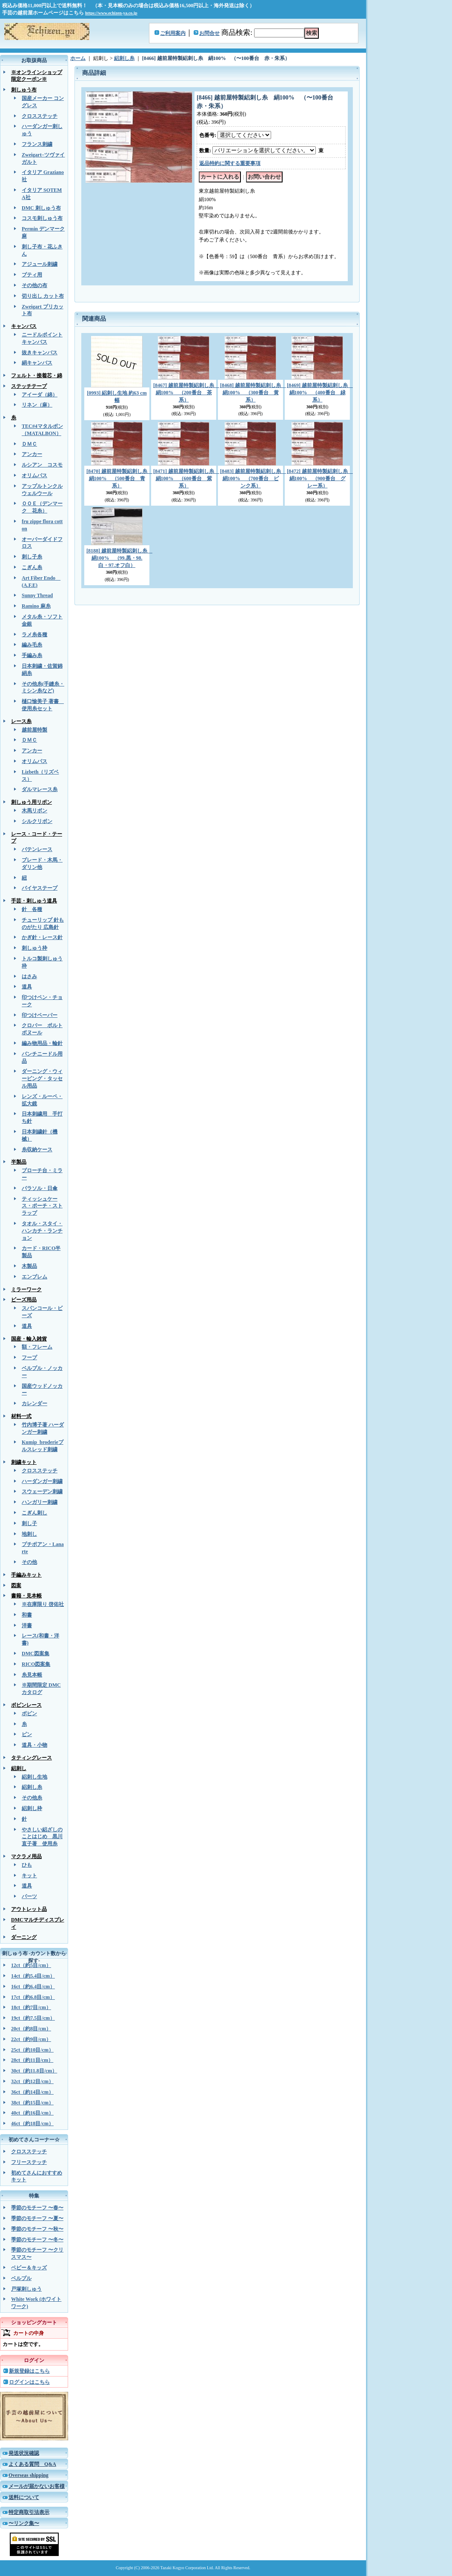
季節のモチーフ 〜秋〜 (37, 2229)
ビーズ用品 (24, 1300)
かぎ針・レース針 (42, 937)
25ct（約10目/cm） (32, 2050)
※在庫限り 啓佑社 (43, 1604)
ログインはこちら (29, 2382)
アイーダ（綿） (39, 395)
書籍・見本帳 (26, 1596)
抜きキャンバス (39, 353)
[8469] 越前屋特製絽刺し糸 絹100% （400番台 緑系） (320, 392)
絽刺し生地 (34, 1777)
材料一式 (21, 1416)
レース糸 (21, 721)
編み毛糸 (32, 645)
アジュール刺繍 (39, 264)
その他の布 (34, 285)
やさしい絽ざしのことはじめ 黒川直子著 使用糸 (42, 1837)
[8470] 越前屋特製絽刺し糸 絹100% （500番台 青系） (119, 478)
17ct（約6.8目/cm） (33, 1997)
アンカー (32, 454)
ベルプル (21, 2278)
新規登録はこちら (29, 2371)
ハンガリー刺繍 (39, 1502)
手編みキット (26, 1575)
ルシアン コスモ (42, 465)
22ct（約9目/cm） (31, 2039)
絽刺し (18, 1768)
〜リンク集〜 (24, 2523)
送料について (24, 2497)
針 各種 (32, 909)
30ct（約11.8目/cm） (34, 2071)
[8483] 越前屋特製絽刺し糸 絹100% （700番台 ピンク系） (253, 478)
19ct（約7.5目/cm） (33, 2018)
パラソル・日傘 (39, 1188)
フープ (29, 1358)
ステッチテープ (29, 386)
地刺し (29, 1534)
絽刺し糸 (32, 1787)
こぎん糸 (32, 567)
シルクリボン (37, 821)
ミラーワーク (26, 1289)
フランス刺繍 (37, 144)
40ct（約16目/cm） (32, 2113)
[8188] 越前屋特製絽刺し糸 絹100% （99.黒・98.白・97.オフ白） (119, 558)
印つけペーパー (39, 1015)
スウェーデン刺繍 (42, 1491)
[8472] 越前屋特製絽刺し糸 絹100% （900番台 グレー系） (320, 478)
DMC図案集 (35, 1654)
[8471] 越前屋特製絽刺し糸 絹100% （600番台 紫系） (186, 478)
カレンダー (34, 1403)
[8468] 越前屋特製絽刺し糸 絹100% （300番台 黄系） (253, 392)
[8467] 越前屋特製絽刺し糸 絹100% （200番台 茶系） (186, 392)
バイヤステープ (39, 888)
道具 (27, 987)
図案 (16, 1585)
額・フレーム (37, 1347)
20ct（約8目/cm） (31, 2029)
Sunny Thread (37, 595)
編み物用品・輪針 (42, 1043)
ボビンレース (26, 1705)
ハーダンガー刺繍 (42, 1481)
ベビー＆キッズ (29, 2268)
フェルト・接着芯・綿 (36, 376)
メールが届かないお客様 (37, 2486)
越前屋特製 (34, 730)
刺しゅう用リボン (31, 802)
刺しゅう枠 (34, 948)
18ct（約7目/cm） (31, 2007)
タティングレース (31, 1758)
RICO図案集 (36, 1664)
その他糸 (32, 1798)
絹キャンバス (37, 363)
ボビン (29, 1713)
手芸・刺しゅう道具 (34, 901)
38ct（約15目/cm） (32, 2103)
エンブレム (34, 1277)
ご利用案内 (173, 33)
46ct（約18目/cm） (32, 2123)
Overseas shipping (29, 2475)
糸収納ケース (37, 1150)
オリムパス (34, 475)
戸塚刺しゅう (26, 2289)
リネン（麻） (37, 405)
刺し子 (29, 1523)
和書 (27, 1615)
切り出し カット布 (43, 296)
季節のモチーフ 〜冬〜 (37, 2240)
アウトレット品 (29, 1909)
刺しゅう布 (24, 90)
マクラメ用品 (26, 1856)
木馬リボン (34, 811)
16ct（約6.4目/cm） (33, 1987)
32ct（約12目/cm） (32, 2081)
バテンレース (37, 849)
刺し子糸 (32, 557)
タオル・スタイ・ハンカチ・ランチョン (42, 1231)
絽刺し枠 (32, 1808)
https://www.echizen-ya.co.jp (111, 13)
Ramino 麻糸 (36, 606)
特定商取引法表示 (29, 2512)
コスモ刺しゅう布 (42, 218)
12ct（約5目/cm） (31, 1965)
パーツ (29, 1896)
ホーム (78, 58)
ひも (27, 1865)
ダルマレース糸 (39, 789)
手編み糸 (32, 655)
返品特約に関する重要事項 (229, 163)
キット (29, 1876)
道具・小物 (34, 1745)
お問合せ (209, 33)
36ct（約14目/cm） (32, 2092)
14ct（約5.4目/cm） (33, 1976)
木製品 (29, 1266)
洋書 (27, 1625)
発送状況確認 (24, 2453)
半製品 (18, 1162)
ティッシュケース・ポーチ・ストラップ (42, 1206)
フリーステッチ (29, 2162)
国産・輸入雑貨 (29, 1339)
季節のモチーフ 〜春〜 (37, 2208)
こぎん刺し (34, 1513)
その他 (29, 1562)
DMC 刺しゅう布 (41, 208)
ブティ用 (32, 275)
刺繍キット (24, 1462)
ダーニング (24, 1937)
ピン (27, 1734)
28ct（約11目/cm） (32, 2060)
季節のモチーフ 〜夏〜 (37, 2218)
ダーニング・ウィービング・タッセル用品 (42, 1078)
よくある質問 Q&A (32, 2464)
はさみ (29, 976)
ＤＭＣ (29, 444)
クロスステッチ (39, 116)
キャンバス (24, 326)
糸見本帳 (32, 1675)
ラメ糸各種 (34, 635)
